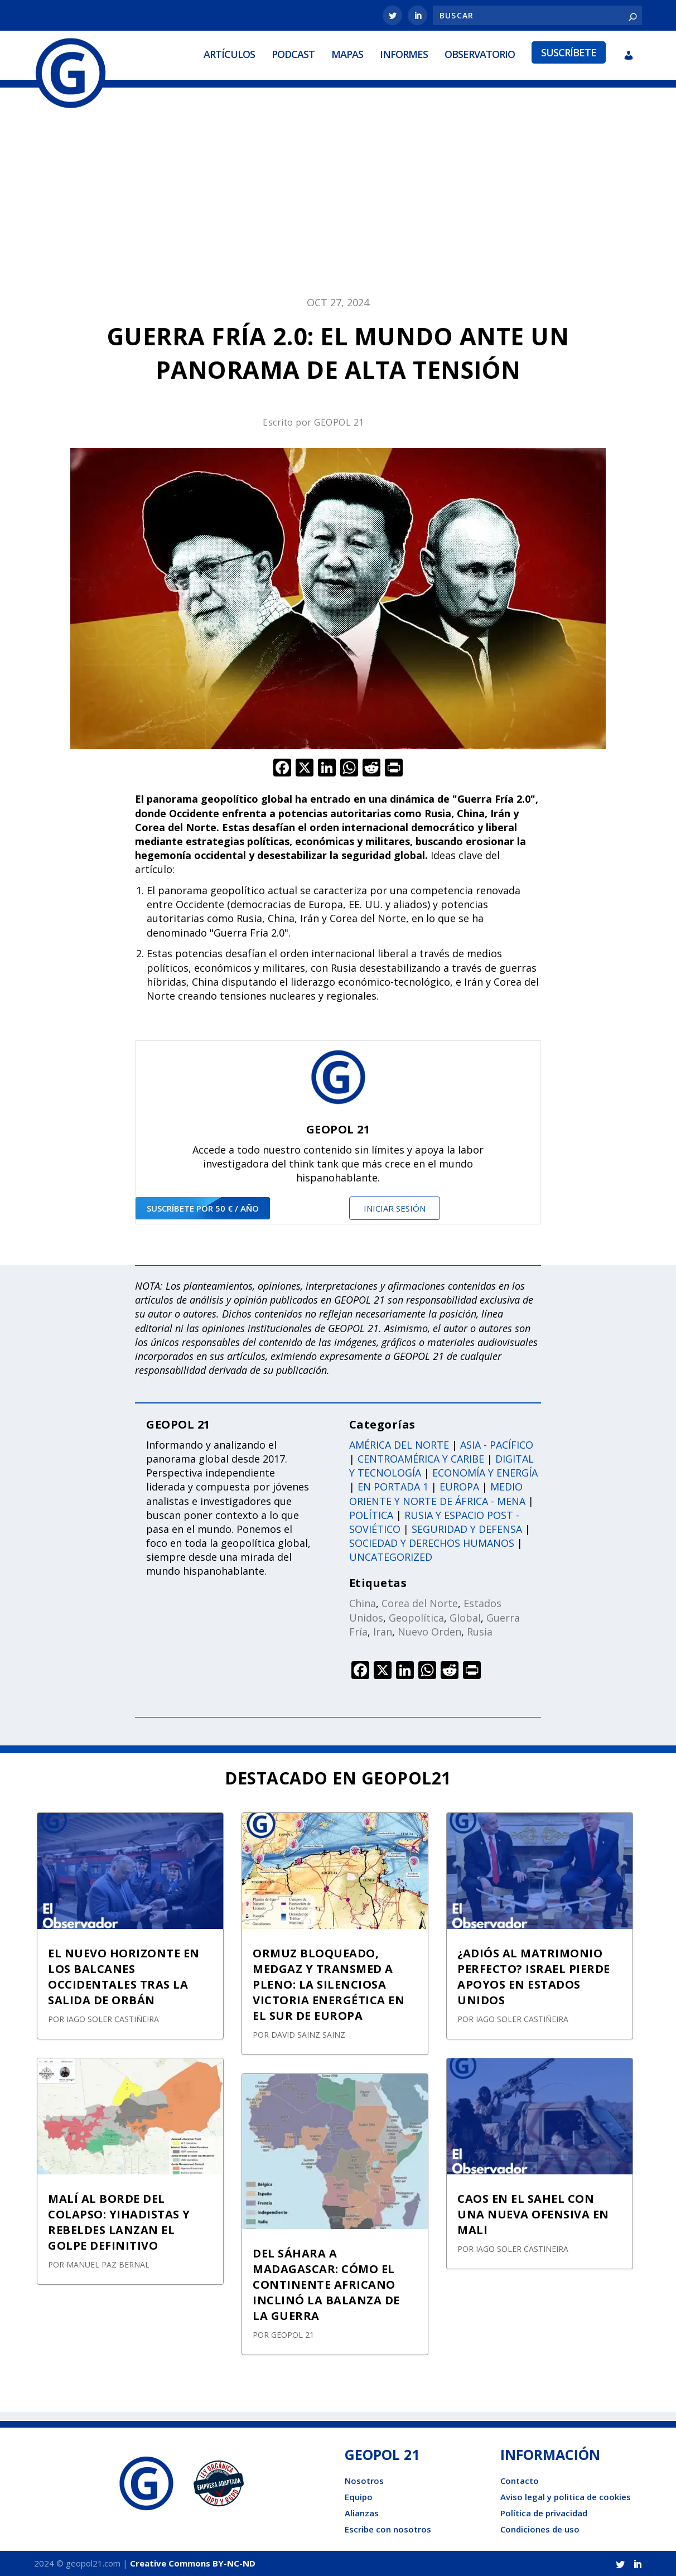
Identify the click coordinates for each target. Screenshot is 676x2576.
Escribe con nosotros (388, 2529)
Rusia (479, 1631)
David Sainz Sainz (308, 2034)
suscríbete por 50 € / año (203, 1208)
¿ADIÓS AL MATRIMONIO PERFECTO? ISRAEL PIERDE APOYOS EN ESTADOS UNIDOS (533, 1977)
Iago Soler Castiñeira (112, 2019)
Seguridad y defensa (467, 1528)
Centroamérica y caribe (421, 1458)
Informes (404, 54)
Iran (382, 1631)
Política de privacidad (543, 2513)
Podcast (293, 54)
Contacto (519, 2480)
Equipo (359, 2496)
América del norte (399, 1444)
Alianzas (362, 2513)
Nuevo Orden (429, 1631)
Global (465, 1617)
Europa (459, 1486)
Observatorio (480, 54)
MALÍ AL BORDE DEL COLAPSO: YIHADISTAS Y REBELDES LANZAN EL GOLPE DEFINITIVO (119, 2222)
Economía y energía (485, 1472)
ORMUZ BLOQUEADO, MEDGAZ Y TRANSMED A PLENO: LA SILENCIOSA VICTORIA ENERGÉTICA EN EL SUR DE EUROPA (328, 1984)
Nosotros (364, 2480)
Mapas (347, 54)
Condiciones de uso (540, 2529)
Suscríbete (568, 52)
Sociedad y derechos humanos (431, 1543)
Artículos (229, 54)
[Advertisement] (338, 198)
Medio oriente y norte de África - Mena (437, 1493)
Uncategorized (390, 1557)
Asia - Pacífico (496, 1444)
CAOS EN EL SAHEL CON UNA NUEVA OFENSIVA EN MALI (533, 2214)
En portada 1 (393, 1486)
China (362, 1603)
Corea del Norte (420, 1603)
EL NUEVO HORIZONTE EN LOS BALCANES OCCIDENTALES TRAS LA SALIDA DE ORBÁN (124, 1977)
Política (371, 1514)
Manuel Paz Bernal (107, 2264)
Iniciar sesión (395, 1208)
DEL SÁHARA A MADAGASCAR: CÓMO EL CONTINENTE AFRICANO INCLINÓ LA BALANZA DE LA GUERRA (326, 2284)
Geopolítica (416, 1617)
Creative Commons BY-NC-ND (192, 2563)
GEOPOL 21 (339, 422)
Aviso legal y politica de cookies (565, 2496)
